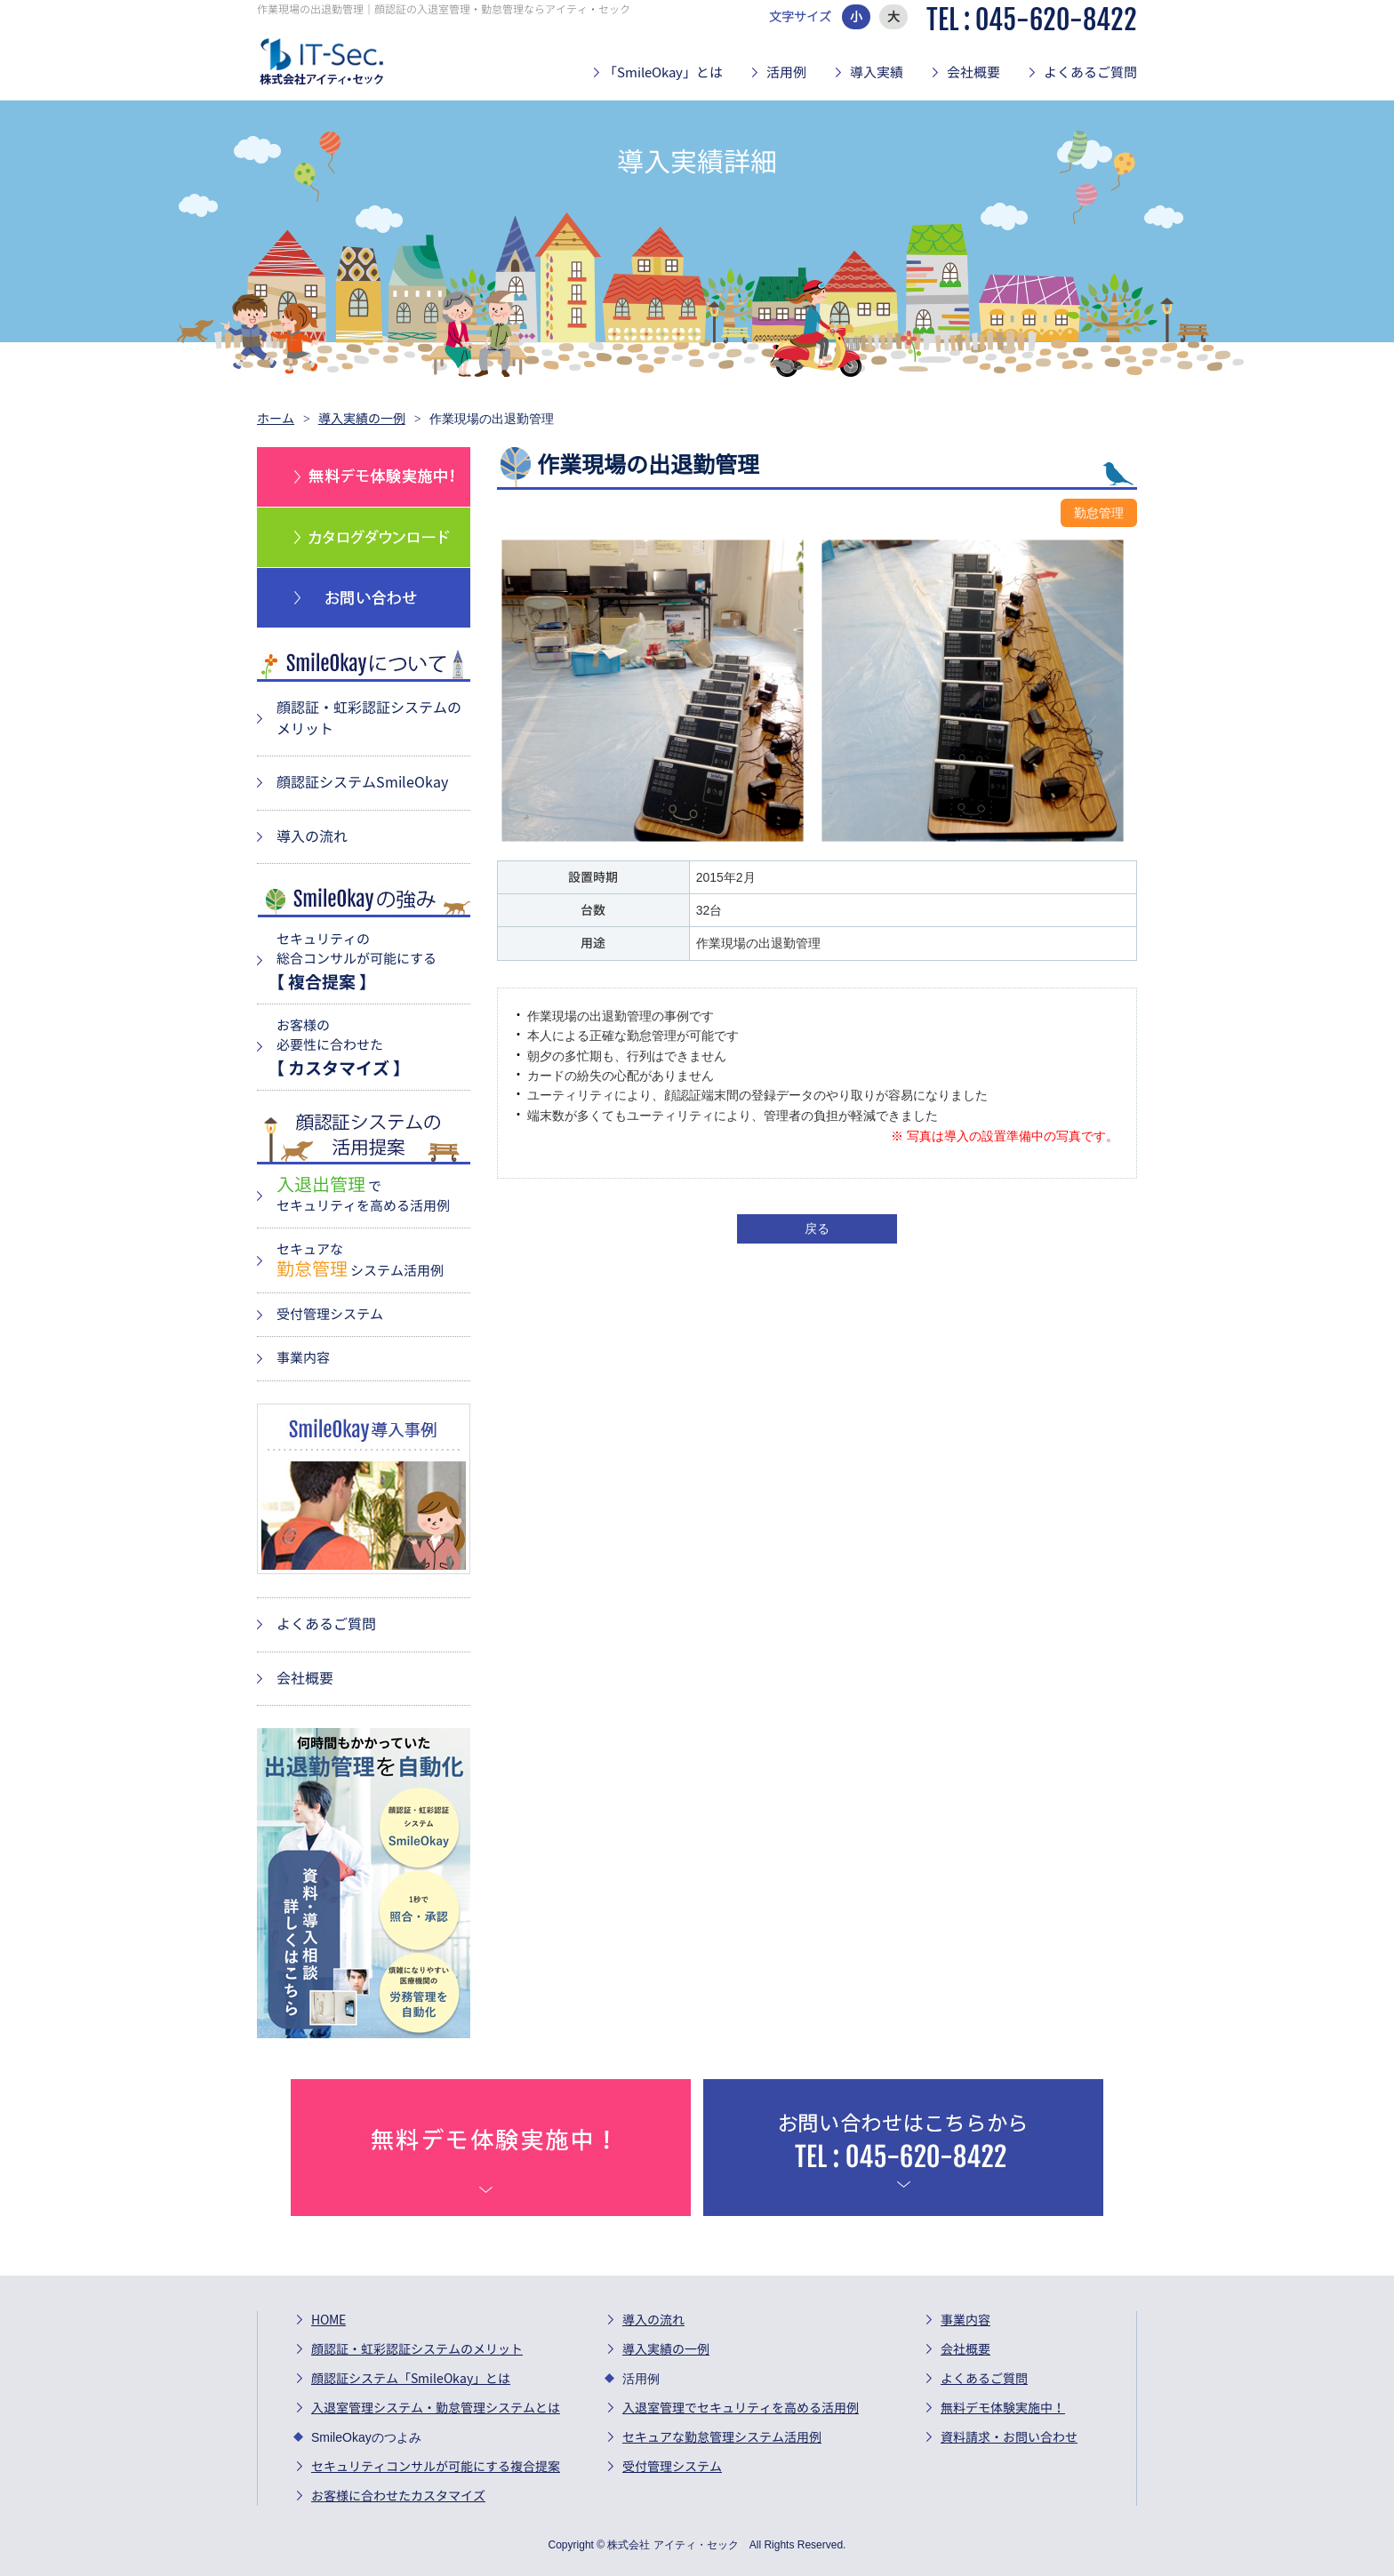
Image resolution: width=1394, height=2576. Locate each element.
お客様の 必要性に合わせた (368, 1047)
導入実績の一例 (361, 419)
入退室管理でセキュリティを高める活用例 (740, 2408)
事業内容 (303, 1357)
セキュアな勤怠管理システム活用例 (721, 2437)
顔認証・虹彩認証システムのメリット (417, 2349)
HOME (328, 2320)
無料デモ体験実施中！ (1003, 2408)
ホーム (275, 419)
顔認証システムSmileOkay (362, 782)
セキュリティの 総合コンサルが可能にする (368, 961)
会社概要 (973, 72)
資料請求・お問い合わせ (1009, 2437)
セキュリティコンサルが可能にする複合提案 (435, 2467)
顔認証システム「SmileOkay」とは (410, 2379)
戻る (817, 1228)
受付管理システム (329, 1314)
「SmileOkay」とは (663, 72)
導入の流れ (312, 836)
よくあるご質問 (1090, 72)
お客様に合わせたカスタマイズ (398, 2496)
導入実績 (876, 72)
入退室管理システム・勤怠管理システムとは (435, 2408)
